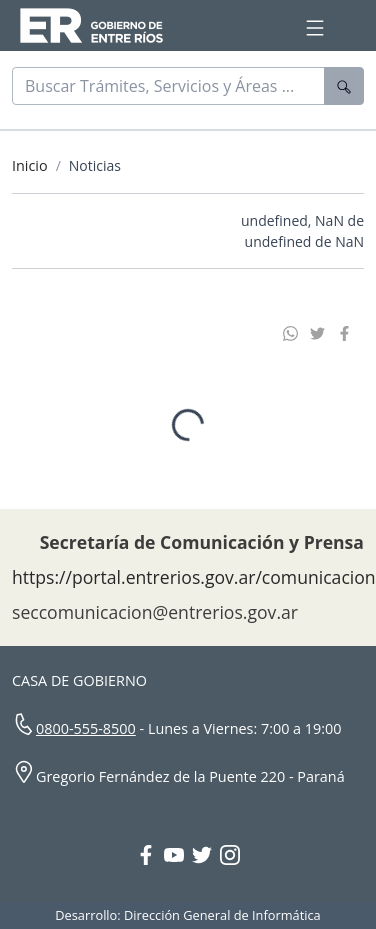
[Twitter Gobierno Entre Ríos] (206, 858)
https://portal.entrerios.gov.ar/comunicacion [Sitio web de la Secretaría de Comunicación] (194, 578)
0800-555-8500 (86, 729)
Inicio (30, 165)
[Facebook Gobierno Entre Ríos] (150, 858)
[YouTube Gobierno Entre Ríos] (178, 858)
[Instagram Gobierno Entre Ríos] (230, 858)
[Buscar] (168, 86)
